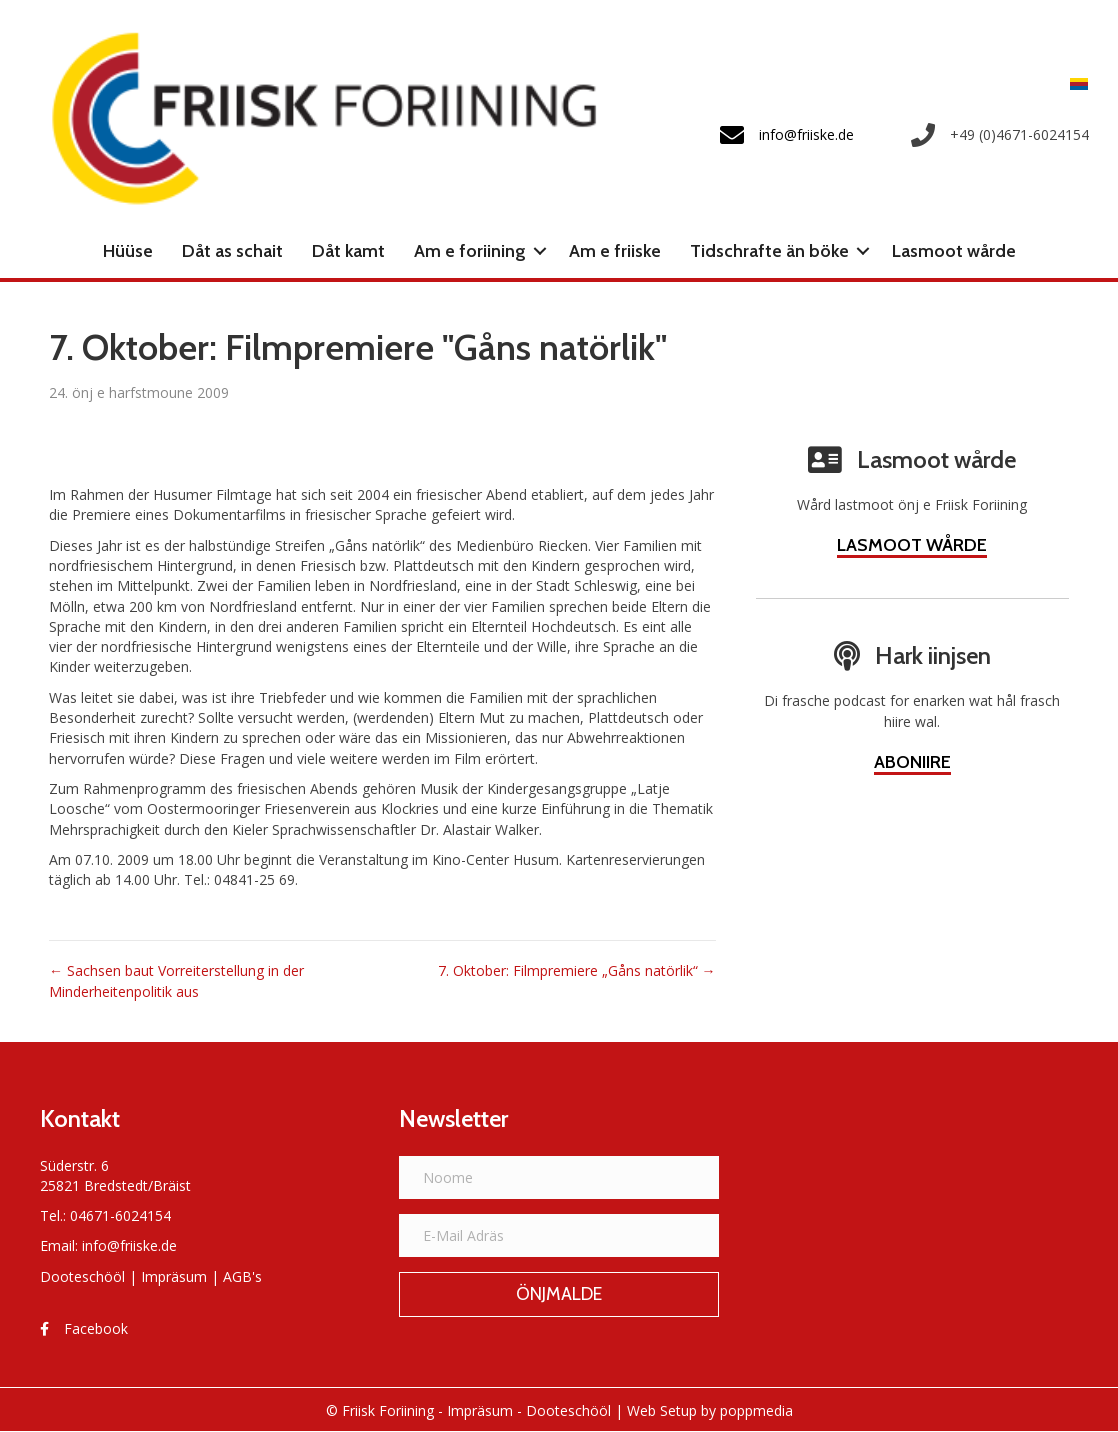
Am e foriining (470, 251)
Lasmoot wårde (954, 251)
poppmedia (756, 1410)
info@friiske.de (129, 1245)
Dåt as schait (232, 251)
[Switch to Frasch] (1074, 83)
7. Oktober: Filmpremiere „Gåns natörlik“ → (577, 970)
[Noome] (558, 1177)
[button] (540, 251)
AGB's (242, 1276)
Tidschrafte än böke (769, 251)
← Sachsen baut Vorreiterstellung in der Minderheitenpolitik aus (176, 980)
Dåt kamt (348, 251)
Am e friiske (615, 251)
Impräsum (174, 1276)
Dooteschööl (82, 1276)
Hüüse (128, 251)
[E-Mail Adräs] (558, 1235)
